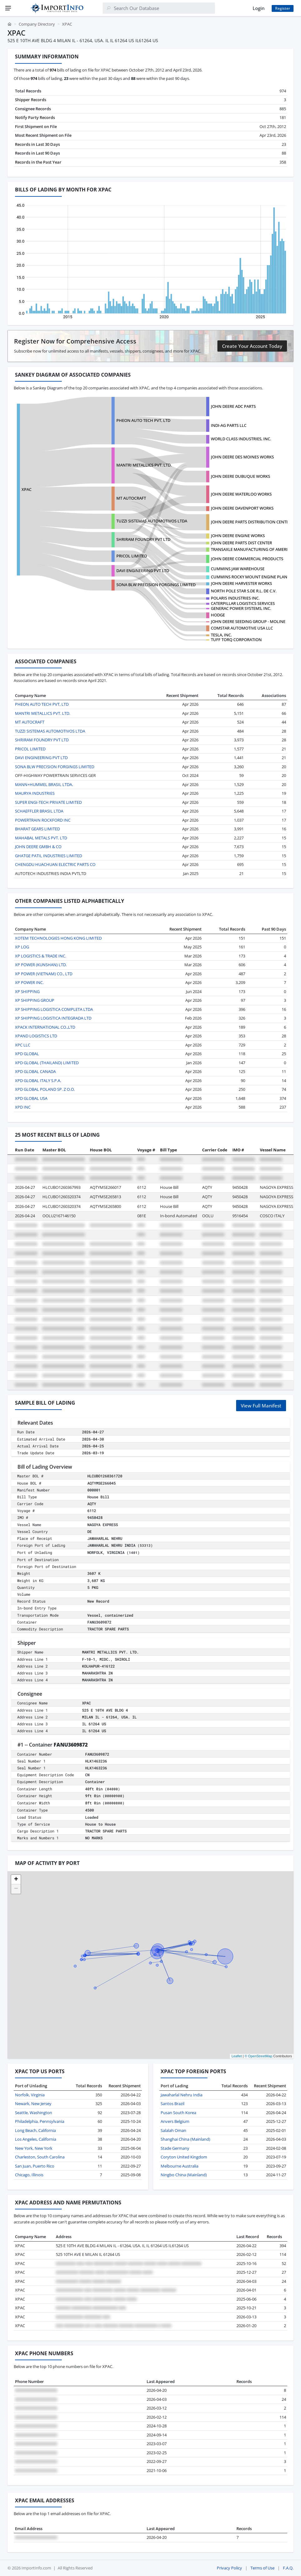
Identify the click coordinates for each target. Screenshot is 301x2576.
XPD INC (23, 1107)
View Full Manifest (261, 1405)
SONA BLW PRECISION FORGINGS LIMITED (156, 584)
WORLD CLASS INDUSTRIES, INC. (241, 439)
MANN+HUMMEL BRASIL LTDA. (44, 784)
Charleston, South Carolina (40, 2157)
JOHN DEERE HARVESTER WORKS (241, 583)
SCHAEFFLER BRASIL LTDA (39, 811)
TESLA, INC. (221, 635)
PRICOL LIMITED (131, 556)
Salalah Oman (173, 2130)
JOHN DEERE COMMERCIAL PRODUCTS (247, 558)
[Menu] (8, 8)
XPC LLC (22, 1045)
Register (282, 8)
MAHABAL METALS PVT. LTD (41, 838)
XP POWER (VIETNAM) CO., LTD (43, 974)
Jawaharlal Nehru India (181, 2095)
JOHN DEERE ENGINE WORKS (238, 535)
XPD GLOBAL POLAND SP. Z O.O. (45, 1089)
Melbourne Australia (179, 2166)
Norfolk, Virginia (30, 2095)
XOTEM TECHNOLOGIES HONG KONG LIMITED (58, 938)
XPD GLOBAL (27, 1053)
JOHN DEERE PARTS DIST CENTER (241, 543)
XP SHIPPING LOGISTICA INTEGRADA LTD (53, 1018)
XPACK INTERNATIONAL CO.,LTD (45, 1027)
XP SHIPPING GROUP (34, 1000)
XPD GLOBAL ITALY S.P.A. (38, 1080)
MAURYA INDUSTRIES (35, 793)
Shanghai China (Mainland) (185, 2139)
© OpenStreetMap (258, 2056)
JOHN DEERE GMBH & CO (38, 846)
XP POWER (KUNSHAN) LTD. (41, 964)
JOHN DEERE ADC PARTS (233, 406)
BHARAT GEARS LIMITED (37, 829)
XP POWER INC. (29, 982)
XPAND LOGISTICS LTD (36, 1036)
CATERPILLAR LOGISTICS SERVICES (243, 603)
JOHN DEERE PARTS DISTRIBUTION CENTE (250, 522)
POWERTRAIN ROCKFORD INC (42, 820)
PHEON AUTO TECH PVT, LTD (143, 420)
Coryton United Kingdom (184, 2157)
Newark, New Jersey (33, 2103)
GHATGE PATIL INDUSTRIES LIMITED (48, 855)
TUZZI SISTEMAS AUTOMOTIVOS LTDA (151, 521)
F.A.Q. (288, 2568)
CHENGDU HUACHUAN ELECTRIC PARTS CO (55, 864)
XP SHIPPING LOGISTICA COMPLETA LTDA (54, 1009)
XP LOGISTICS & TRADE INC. (40, 956)
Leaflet (236, 2056)
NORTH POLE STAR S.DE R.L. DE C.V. (243, 591)
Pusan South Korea (178, 2112)
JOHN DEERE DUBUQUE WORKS (240, 476)
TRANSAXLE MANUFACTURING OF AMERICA (252, 549)
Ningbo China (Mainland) (184, 2175)
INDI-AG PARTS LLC (228, 425)
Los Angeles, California (35, 2139)
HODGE (218, 615)
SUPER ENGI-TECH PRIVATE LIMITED (48, 802)
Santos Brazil (172, 2103)
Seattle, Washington (33, 2112)
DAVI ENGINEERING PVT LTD (142, 570)
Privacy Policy (229, 2568)
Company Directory (37, 24)
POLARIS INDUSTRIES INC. (235, 598)
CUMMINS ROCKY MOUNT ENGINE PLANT (250, 577)
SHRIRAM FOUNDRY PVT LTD (143, 539)
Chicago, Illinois (29, 2175)
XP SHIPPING (27, 991)
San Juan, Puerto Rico (34, 2166)
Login (259, 8)
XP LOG (22, 947)
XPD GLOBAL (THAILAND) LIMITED (47, 1063)
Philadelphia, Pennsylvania (39, 2121)
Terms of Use (262, 2568)
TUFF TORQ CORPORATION (236, 639)
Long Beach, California (35, 2130)
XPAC (27, 489)
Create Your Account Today (252, 346)
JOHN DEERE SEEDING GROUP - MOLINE (248, 621)
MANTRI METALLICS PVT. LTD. (144, 465)
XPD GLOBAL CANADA (35, 1071)
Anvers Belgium (175, 2121)
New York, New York (33, 2148)
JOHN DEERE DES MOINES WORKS (242, 457)
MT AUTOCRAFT (131, 498)
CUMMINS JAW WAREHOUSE (238, 568)
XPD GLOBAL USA (31, 1098)
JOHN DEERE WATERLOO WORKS (241, 494)
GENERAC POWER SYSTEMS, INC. (241, 608)
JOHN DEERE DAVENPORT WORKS (242, 508)
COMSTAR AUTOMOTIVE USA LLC (242, 628)
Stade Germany (175, 2148)
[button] (16, 1879)
